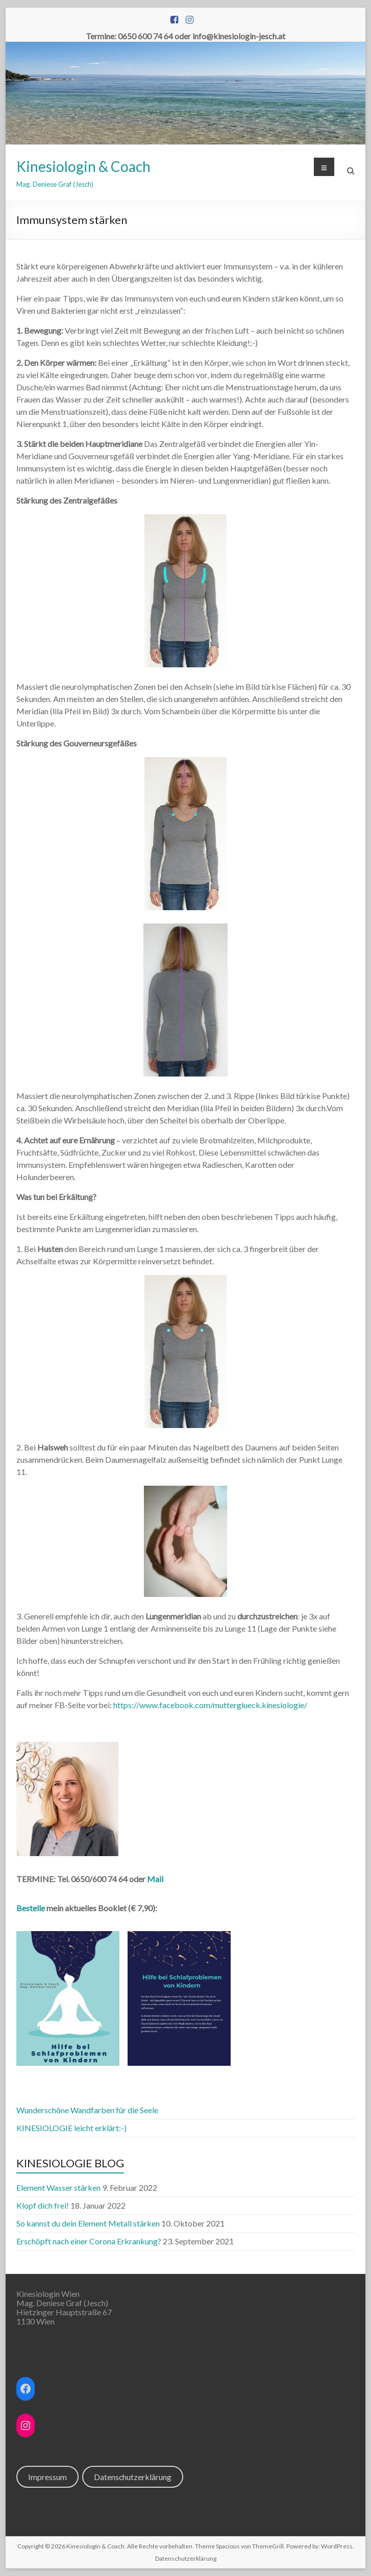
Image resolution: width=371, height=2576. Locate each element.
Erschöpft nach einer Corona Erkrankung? (88, 2241)
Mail (155, 1879)
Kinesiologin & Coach (83, 166)
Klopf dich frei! (42, 2205)
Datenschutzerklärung (132, 2477)
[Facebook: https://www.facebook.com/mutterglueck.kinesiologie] (25, 2389)
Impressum (47, 2477)
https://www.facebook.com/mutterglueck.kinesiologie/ (210, 1705)
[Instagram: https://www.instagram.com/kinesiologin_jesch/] (25, 2425)
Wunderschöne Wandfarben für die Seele (87, 2110)
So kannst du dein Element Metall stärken (88, 2223)
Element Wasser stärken (58, 2187)
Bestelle (30, 1908)
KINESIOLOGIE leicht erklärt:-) (71, 2128)
